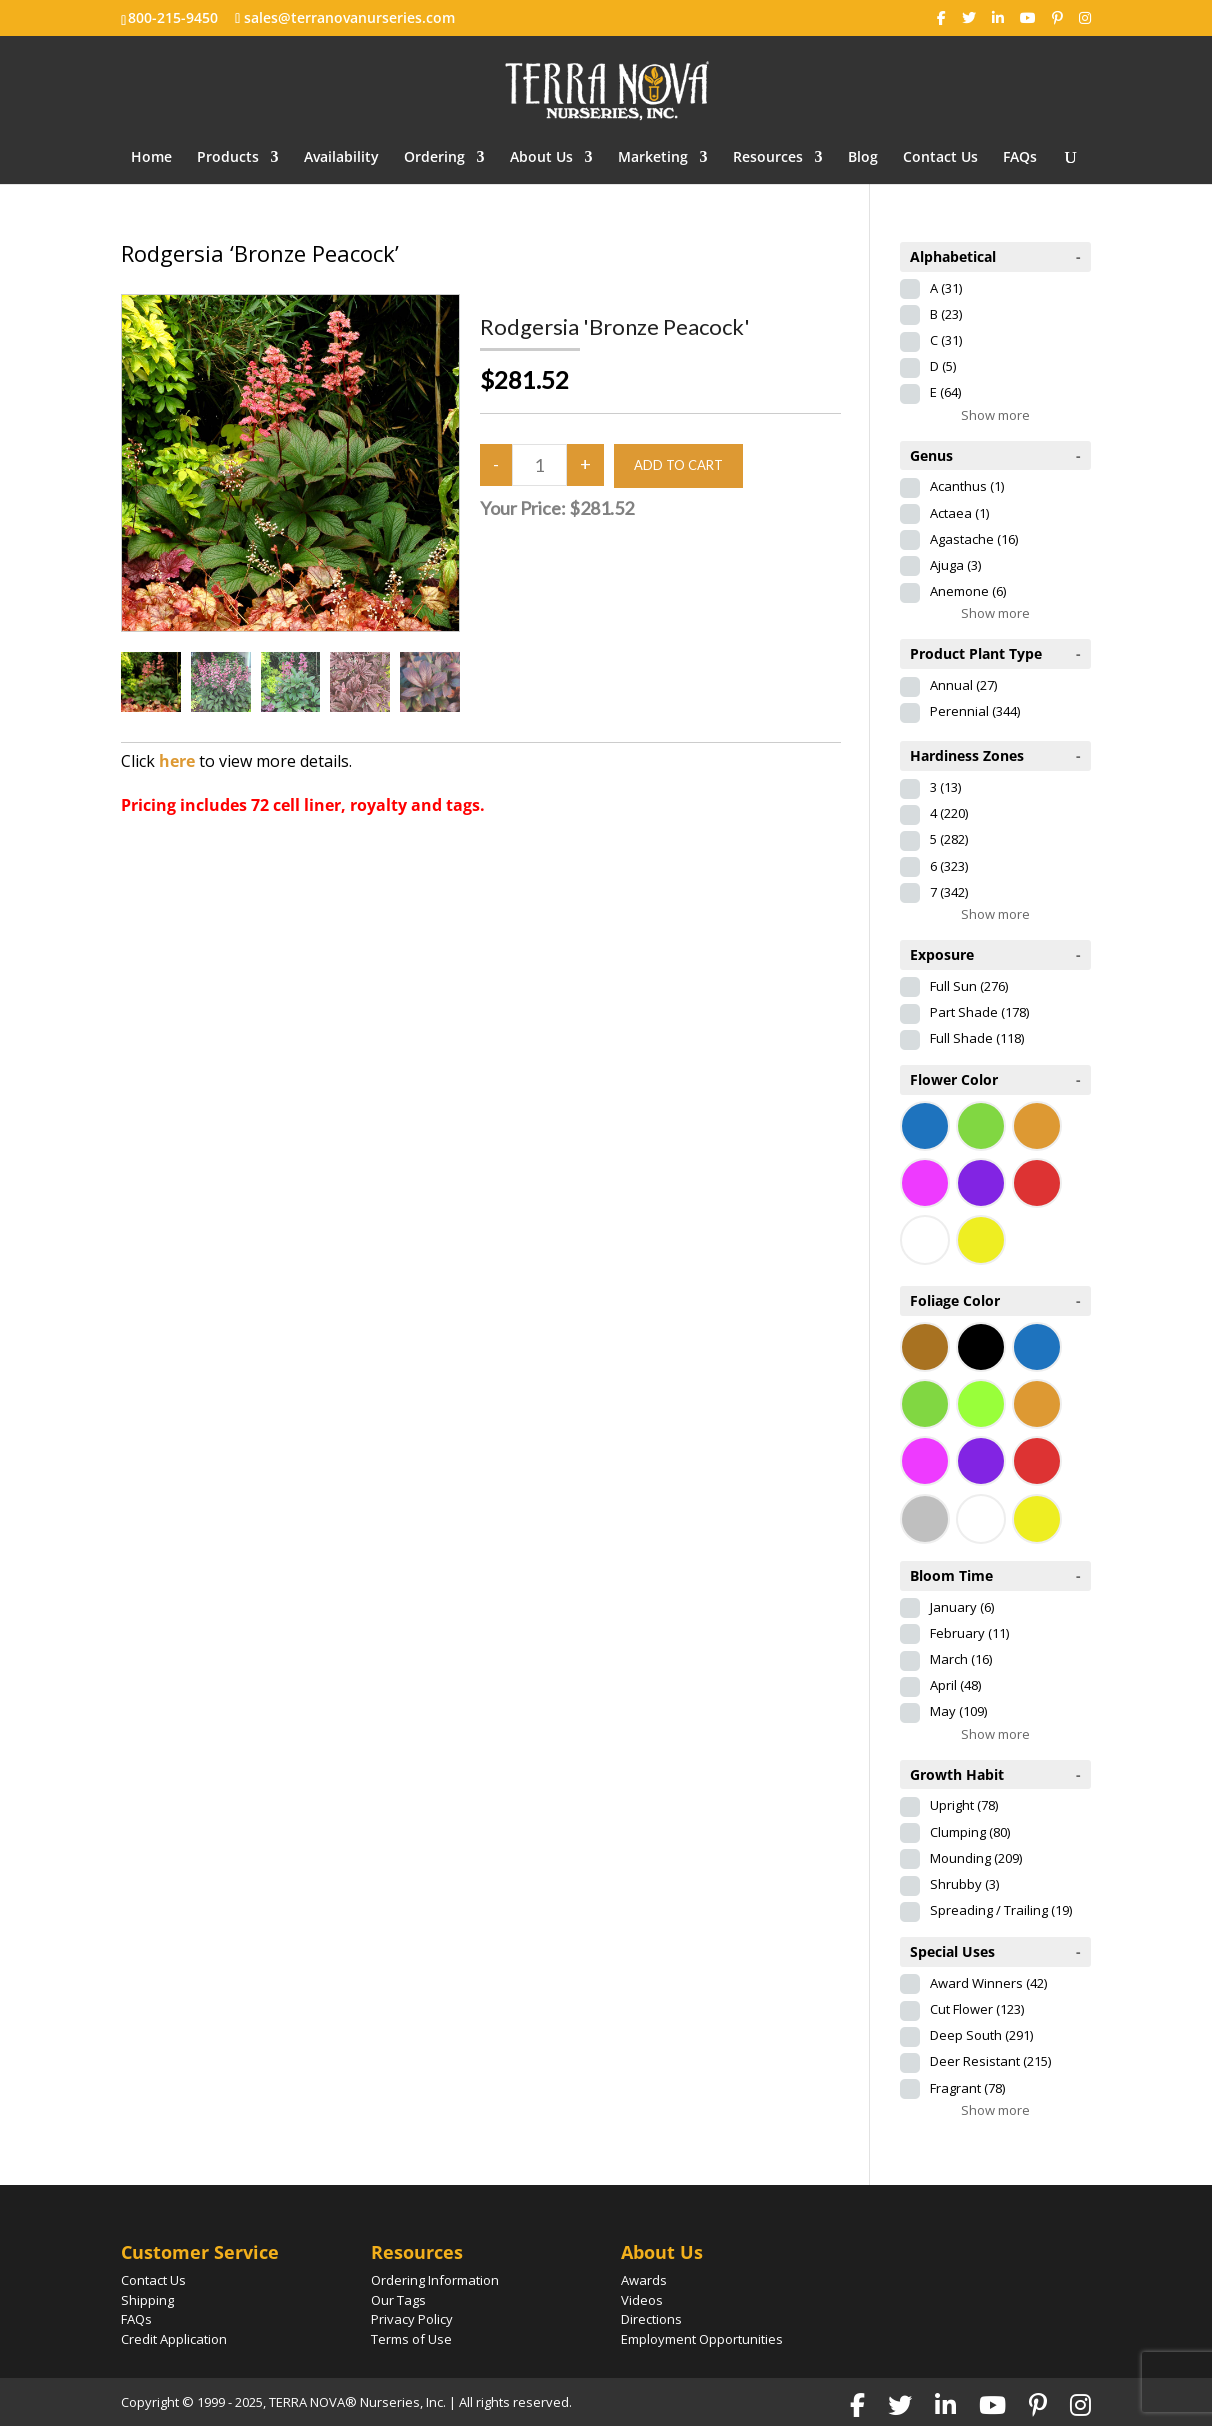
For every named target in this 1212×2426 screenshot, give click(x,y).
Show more (995, 415)
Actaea (959, 513)
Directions (651, 2319)
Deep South (981, 2035)
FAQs (1020, 158)
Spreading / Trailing (1001, 1910)
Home (151, 158)
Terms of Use (411, 2339)
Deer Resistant (990, 2061)
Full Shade (977, 1038)
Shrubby (964, 1884)
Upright (964, 1805)
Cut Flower (977, 2009)
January (962, 1607)
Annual (963, 685)
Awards (644, 2280)
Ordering (434, 158)
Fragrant (967, 2088)
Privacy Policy (412, 2319)
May (958, 1711)
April (955, 1685)
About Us (541, 158)
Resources (768, 158)
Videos (642, 2300)
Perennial (975, 711)
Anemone (968, 591)
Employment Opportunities (702, 2339)
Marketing (653, 158)
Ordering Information (435, 2280)
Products (228, 158)
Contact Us (940, 158)
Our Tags (398, 2300)
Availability (341, 158)
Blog (863, 158)
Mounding (976, 1858)
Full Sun (969, 986)
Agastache (974, 539)
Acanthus (967, 486)
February (969, 1633)
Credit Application (174, 2339)
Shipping (147, 2300)
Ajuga (955, 565)
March (961, 1659)
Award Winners (988, 1983)
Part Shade (979, 1012)
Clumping (970, 1832)
